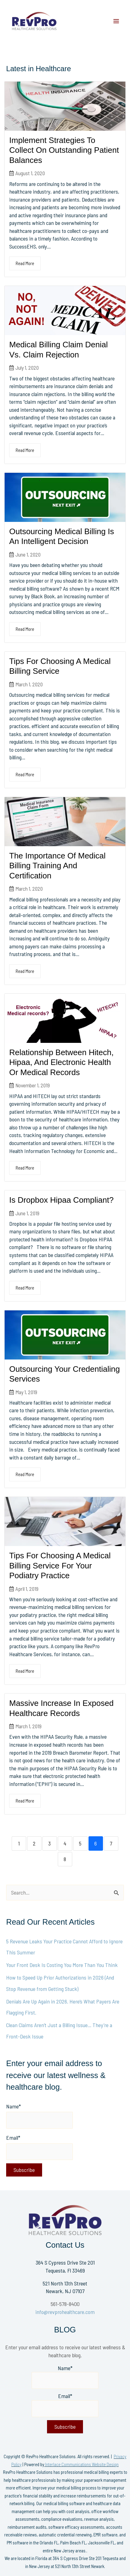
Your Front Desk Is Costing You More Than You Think (62, 1964)
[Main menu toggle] (116, 21)
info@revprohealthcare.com (65, 2311)
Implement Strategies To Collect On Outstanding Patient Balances (64, 150)
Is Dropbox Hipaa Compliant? (61, 1200)
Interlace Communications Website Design (82, 2464)
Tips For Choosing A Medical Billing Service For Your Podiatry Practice (60, 1565)
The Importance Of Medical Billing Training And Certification (57, 865)
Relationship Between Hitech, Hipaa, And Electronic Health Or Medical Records (61, 1062)
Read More (25, 263)
